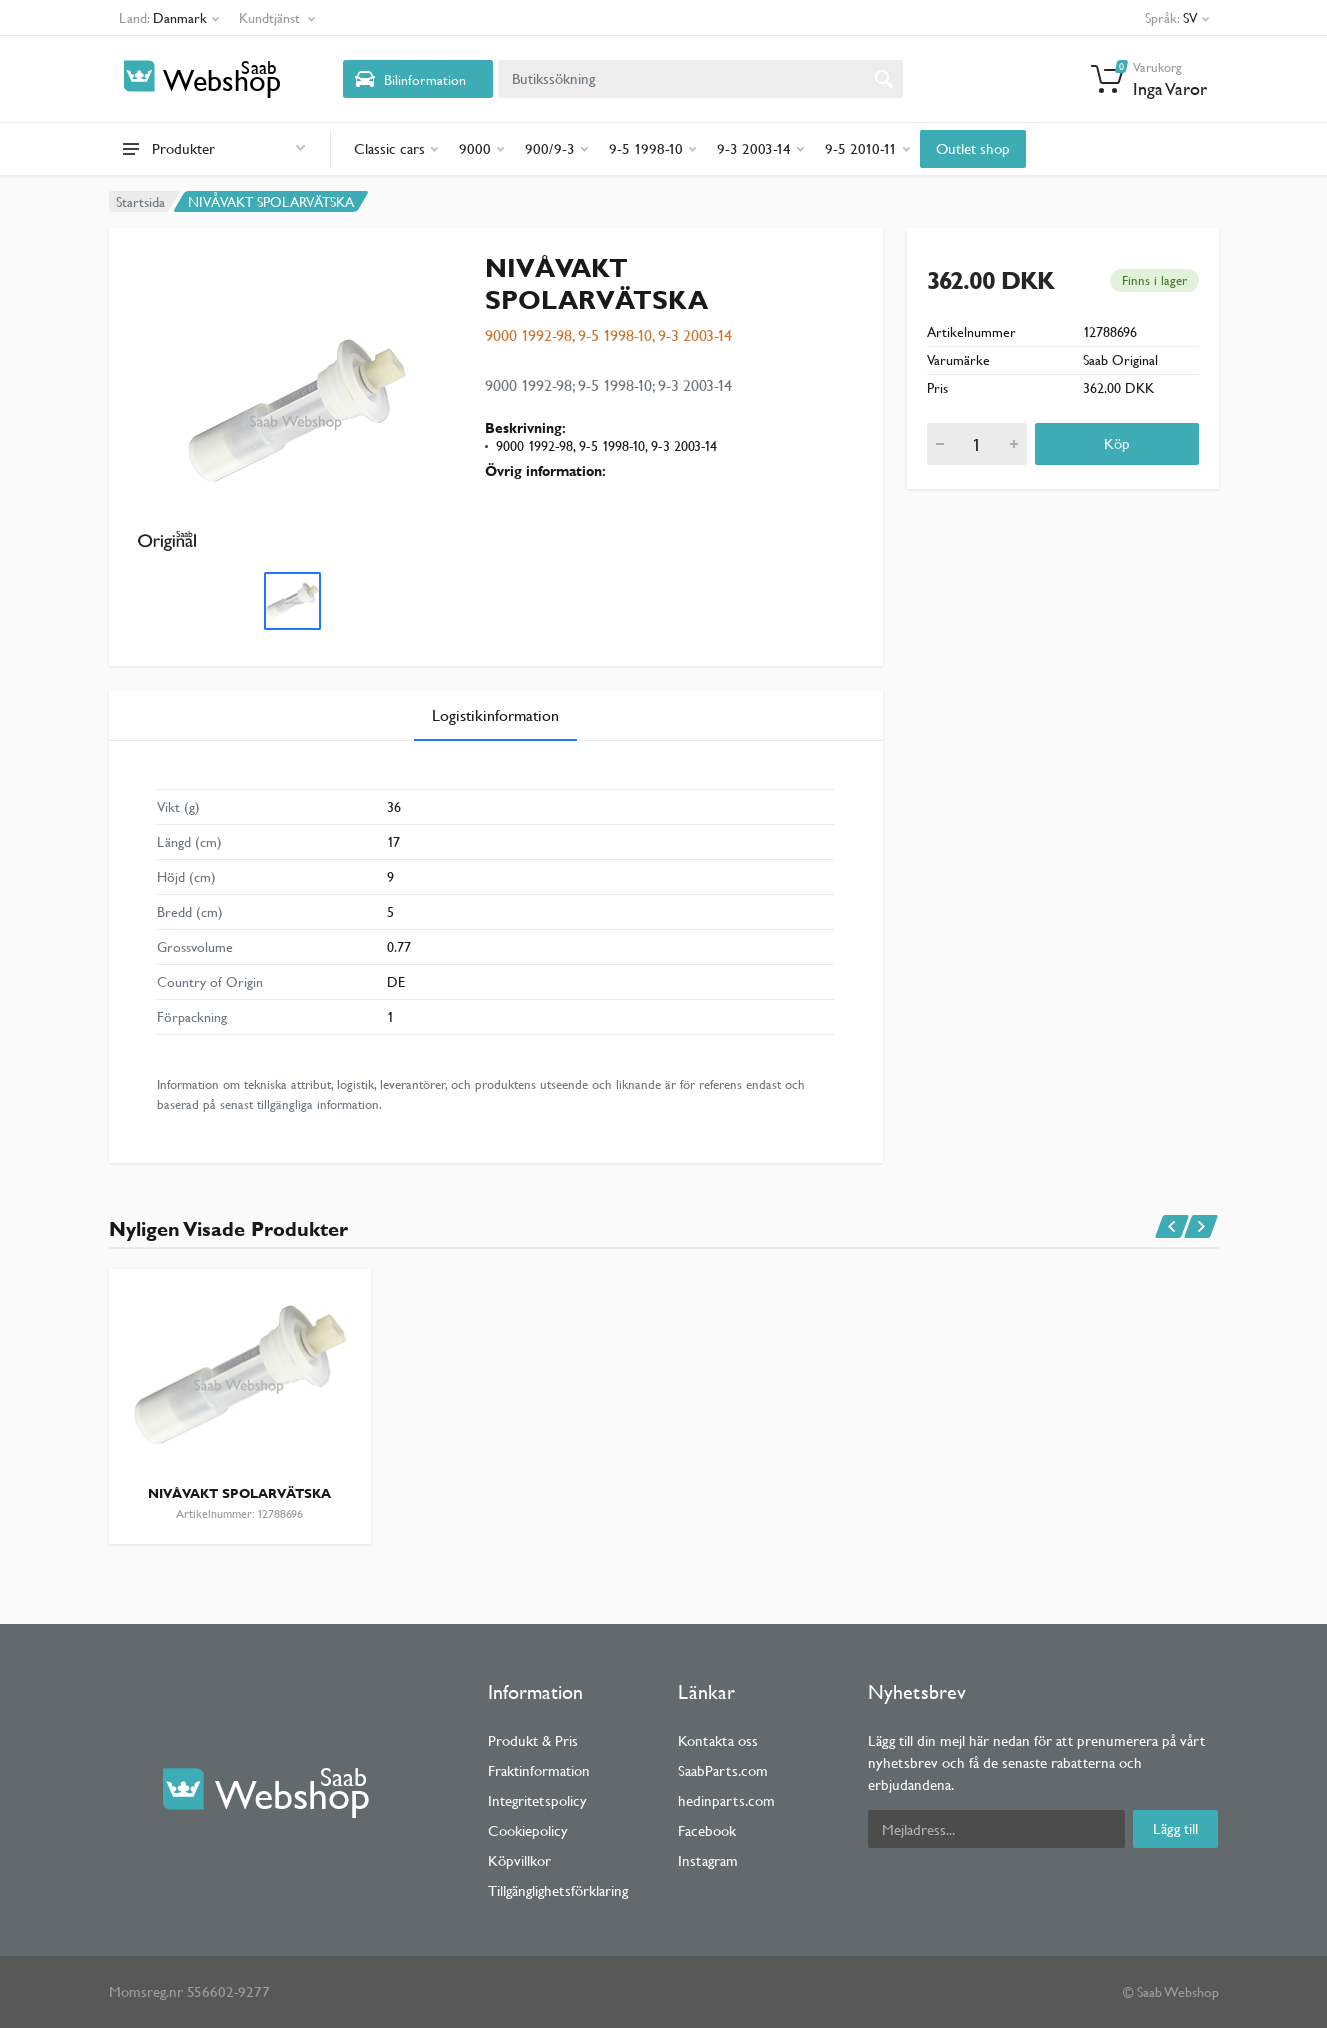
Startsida (140, 202)
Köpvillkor (519, 1860)
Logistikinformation (495, 715)
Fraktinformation (539, 1770)
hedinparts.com (726, 1800)
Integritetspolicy (537, 1800)
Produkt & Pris (533, 1740)
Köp (1117, 443)
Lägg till (1175, 1828)
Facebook (707, 1830)
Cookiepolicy (528, 1830)
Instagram (708, 1860)
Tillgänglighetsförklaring (558, 1890)
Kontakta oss (718, 1740)
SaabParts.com (723, 1770)
